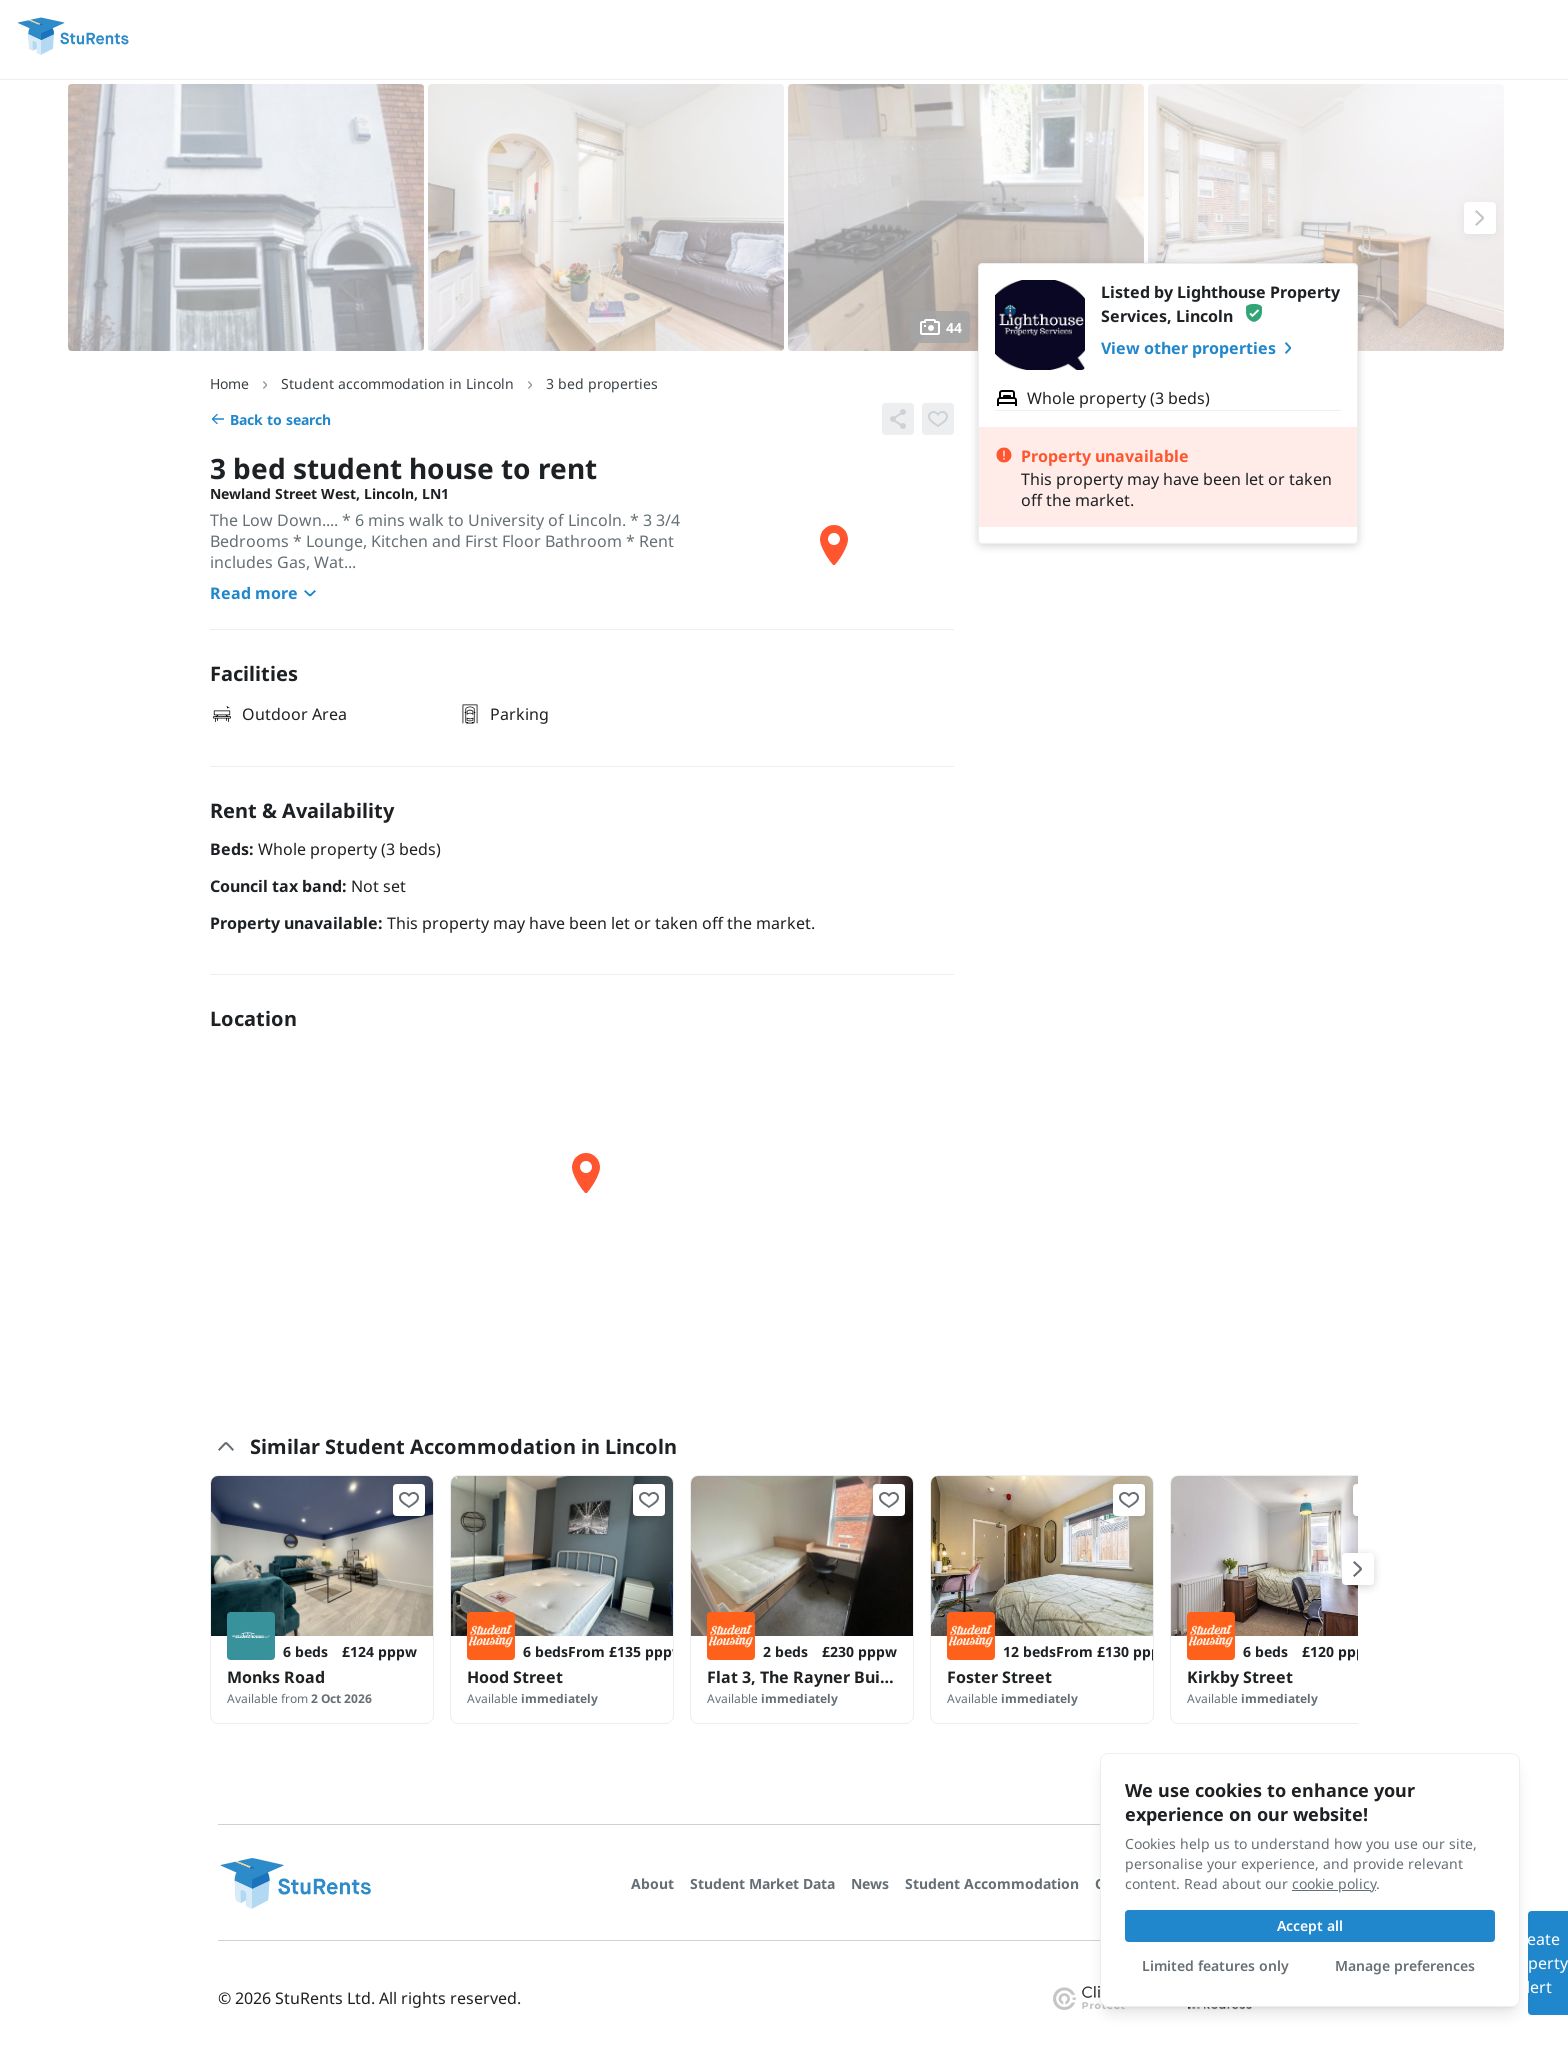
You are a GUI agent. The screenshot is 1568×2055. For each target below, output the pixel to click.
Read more (266, 593)
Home (229, 383)
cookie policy (1334, 1883)
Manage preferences (1405, 1965)
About (652, 1883)
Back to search (270, 419)
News (870, 1883)
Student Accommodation (992, 1883)
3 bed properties (602, 383)
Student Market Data (762, 1883)
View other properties (1200, 348)
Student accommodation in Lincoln (397, 383)
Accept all (1310, 1925)
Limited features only (1215, 1965)
